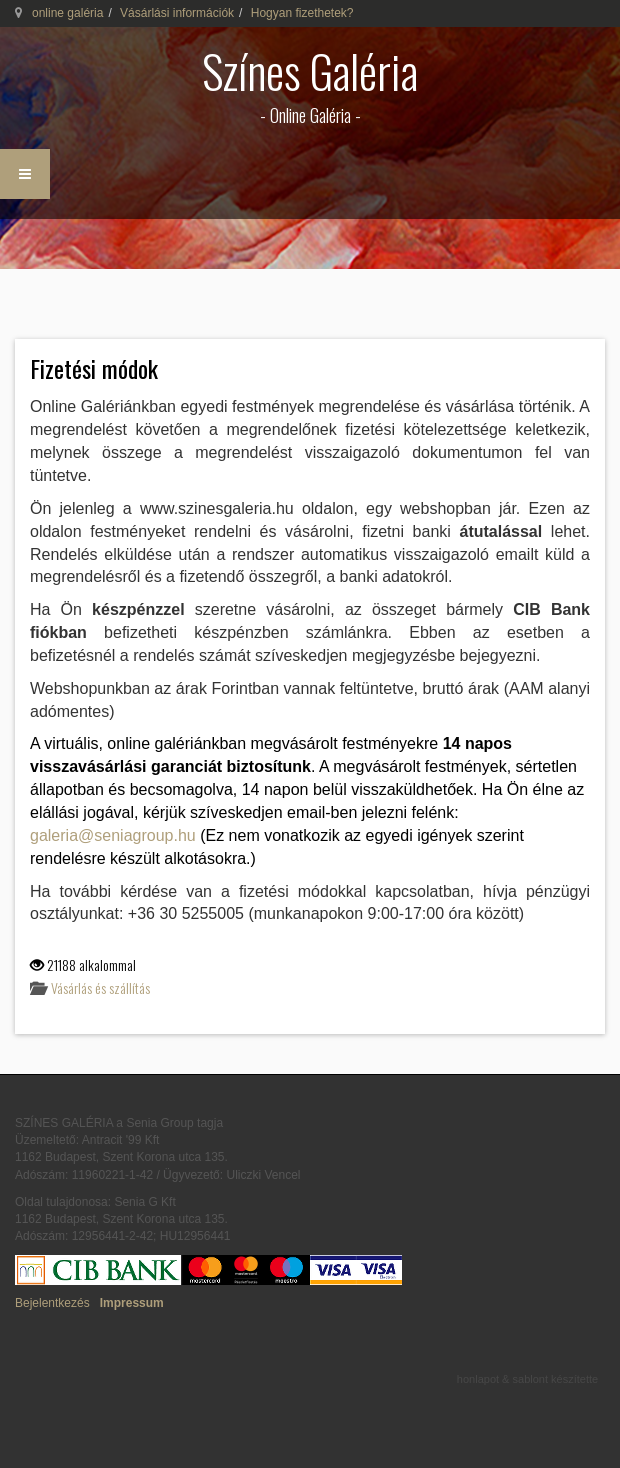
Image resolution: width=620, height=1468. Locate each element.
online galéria (67, 13)
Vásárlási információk (177, 13)
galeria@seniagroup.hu (113, 835)
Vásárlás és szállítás (100, 987)
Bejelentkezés (52, 1303)
